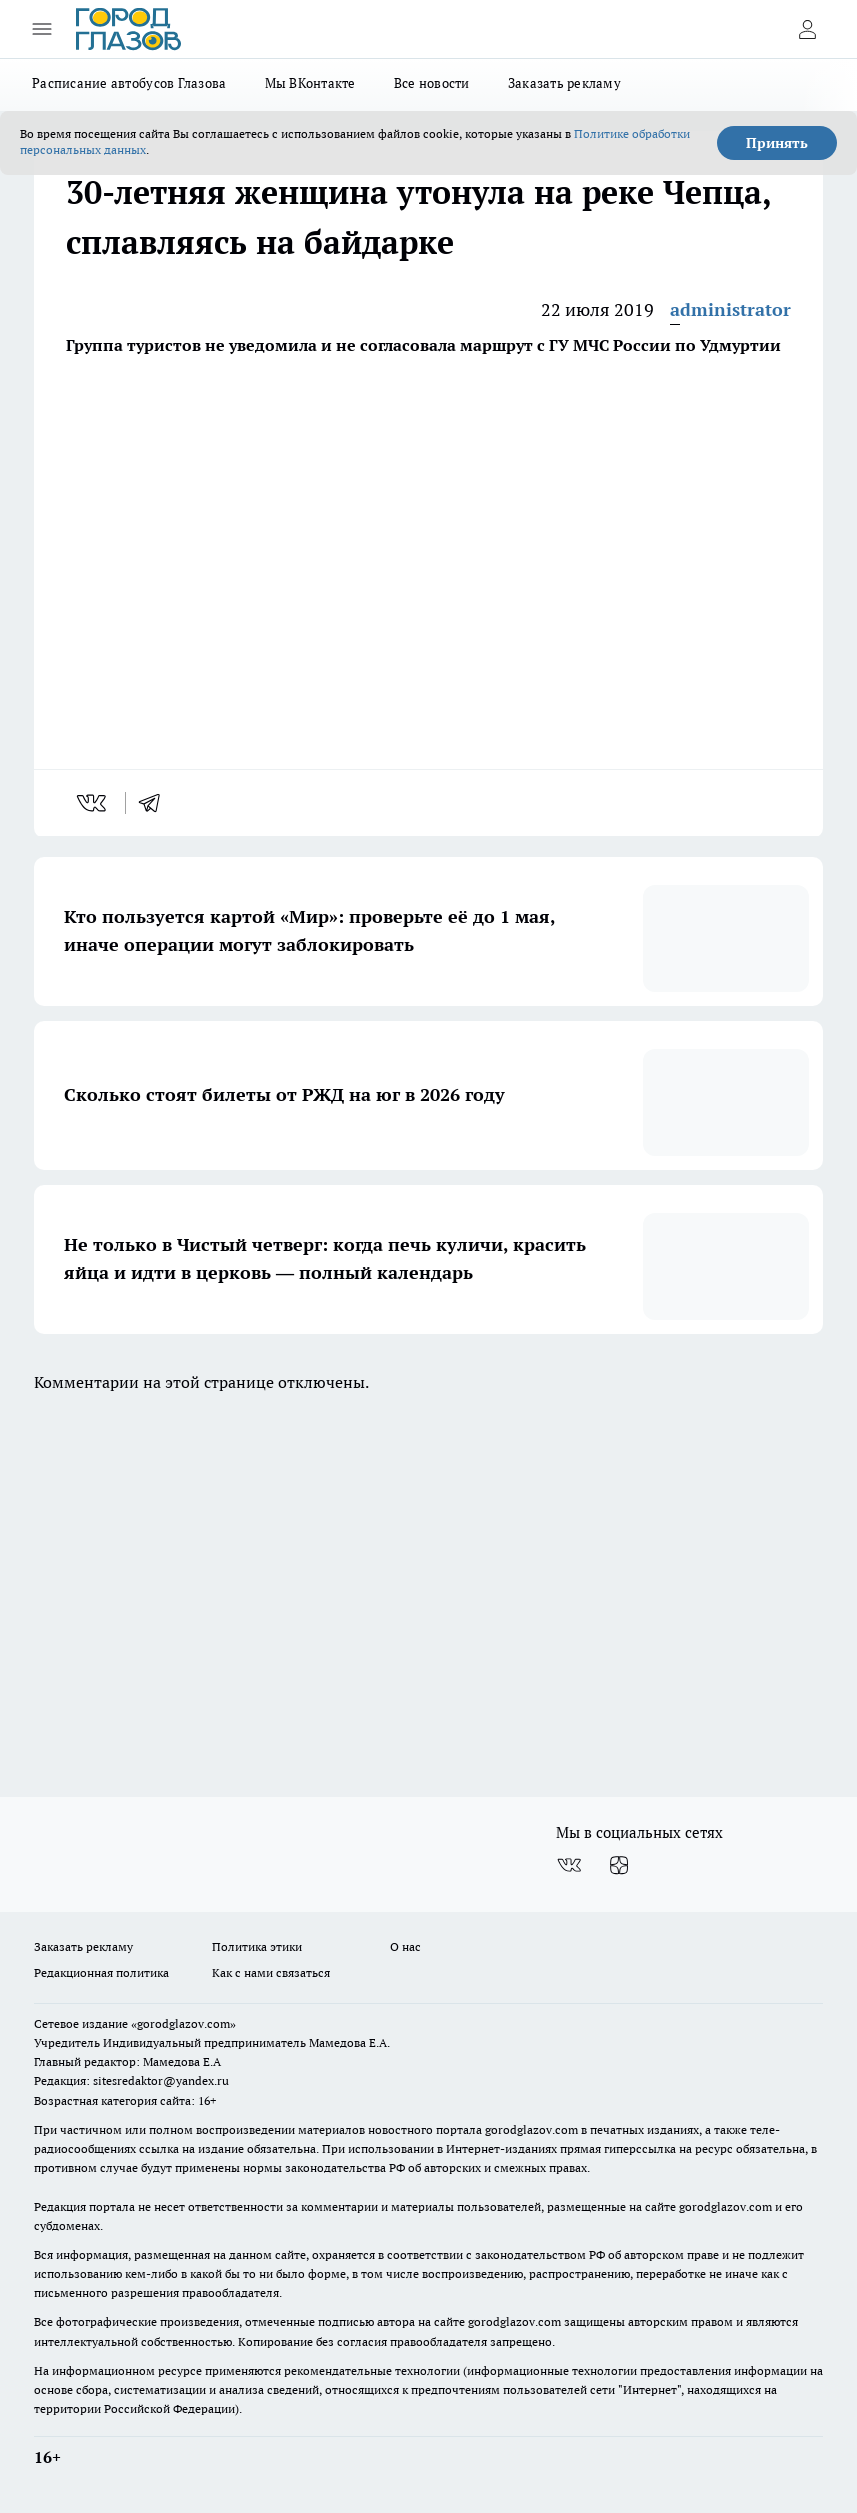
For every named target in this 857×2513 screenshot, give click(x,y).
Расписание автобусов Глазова (129, 83)
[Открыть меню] (42, 29)
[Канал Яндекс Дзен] (619, 1865)
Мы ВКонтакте (310, 83)
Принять (777, 143)
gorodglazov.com (531, 2129)
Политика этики (257, 1946)
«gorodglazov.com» (183, 2023)
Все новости (432, 83)
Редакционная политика (101, 1972)
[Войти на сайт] (807, 29)
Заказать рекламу (564, 83)
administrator (730, 309)
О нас (405, 1946)
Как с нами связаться (271, 1972)
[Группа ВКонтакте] (569, 1865)
